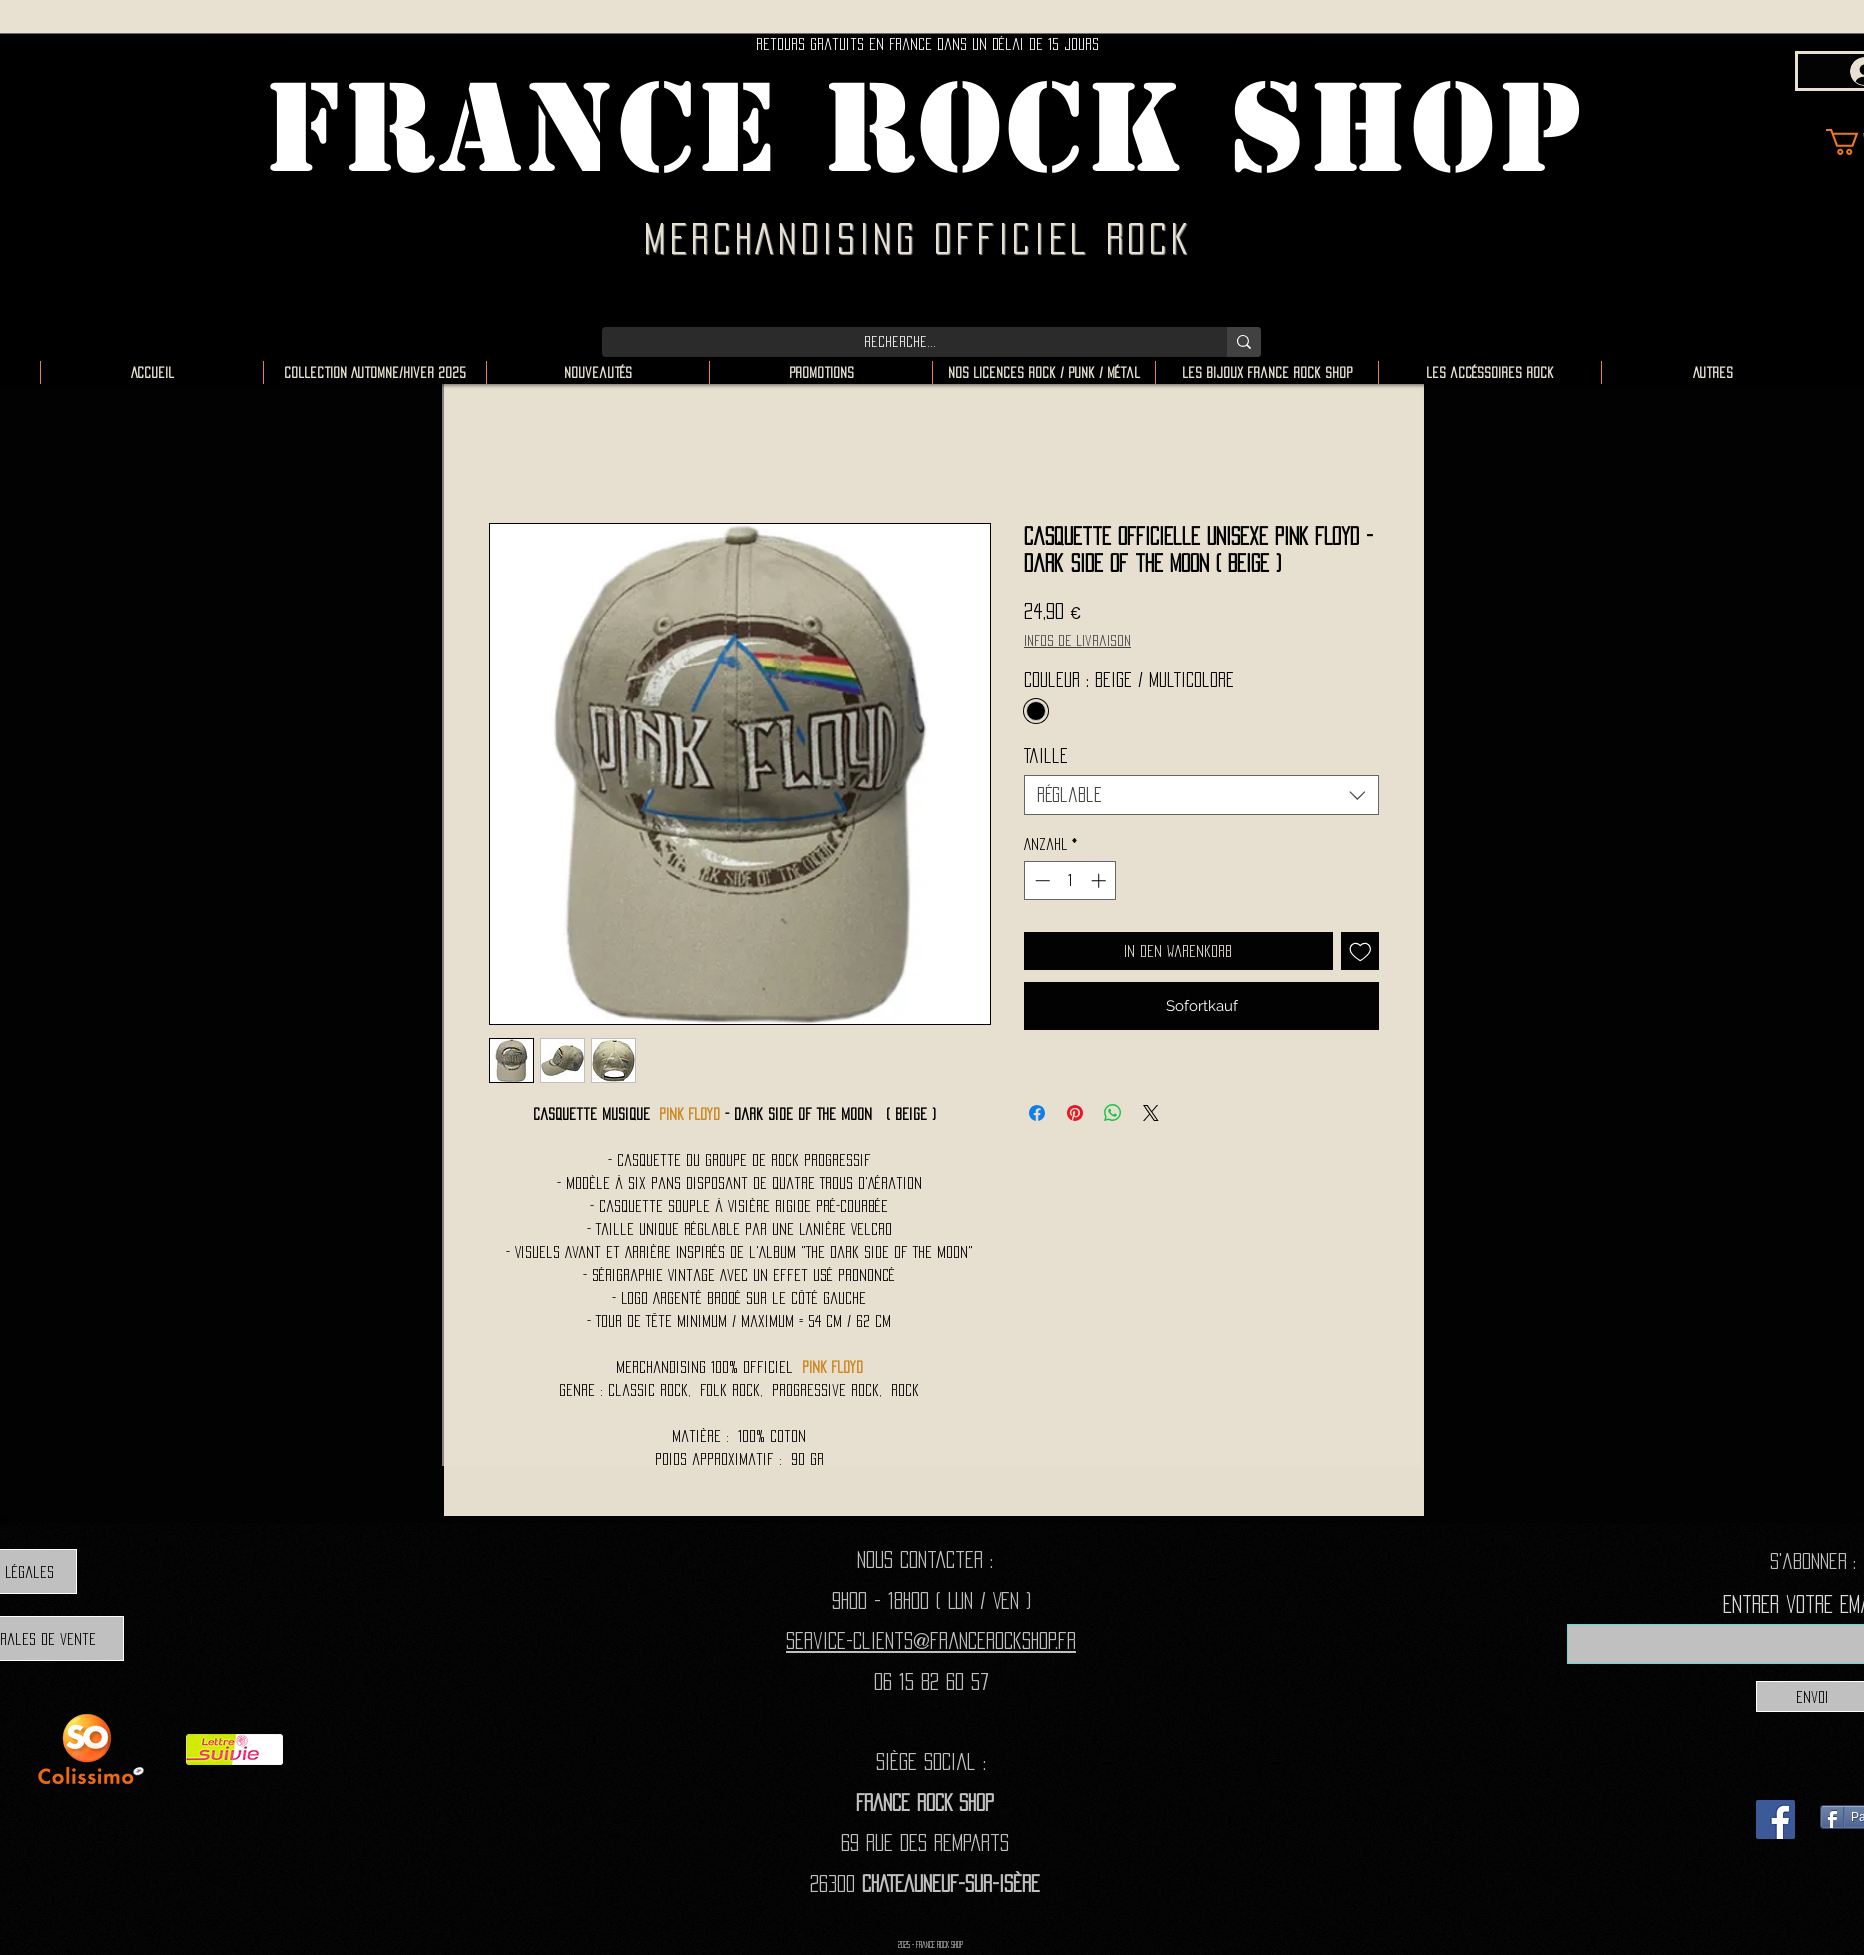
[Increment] (1100, 880)
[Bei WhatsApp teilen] (1113, 1113)
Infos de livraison (1077, 640)
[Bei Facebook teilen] (1037, 1113)
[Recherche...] (899, 342)
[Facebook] (1775, 1819)
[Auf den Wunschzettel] (1360, 951)
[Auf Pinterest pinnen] (1075, 1113)
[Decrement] (1040, 880)
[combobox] (1201, 795)
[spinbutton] (1070, 880)
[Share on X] (1151, 1113)
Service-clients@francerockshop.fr (931, 1640)
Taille (1046, 756)
